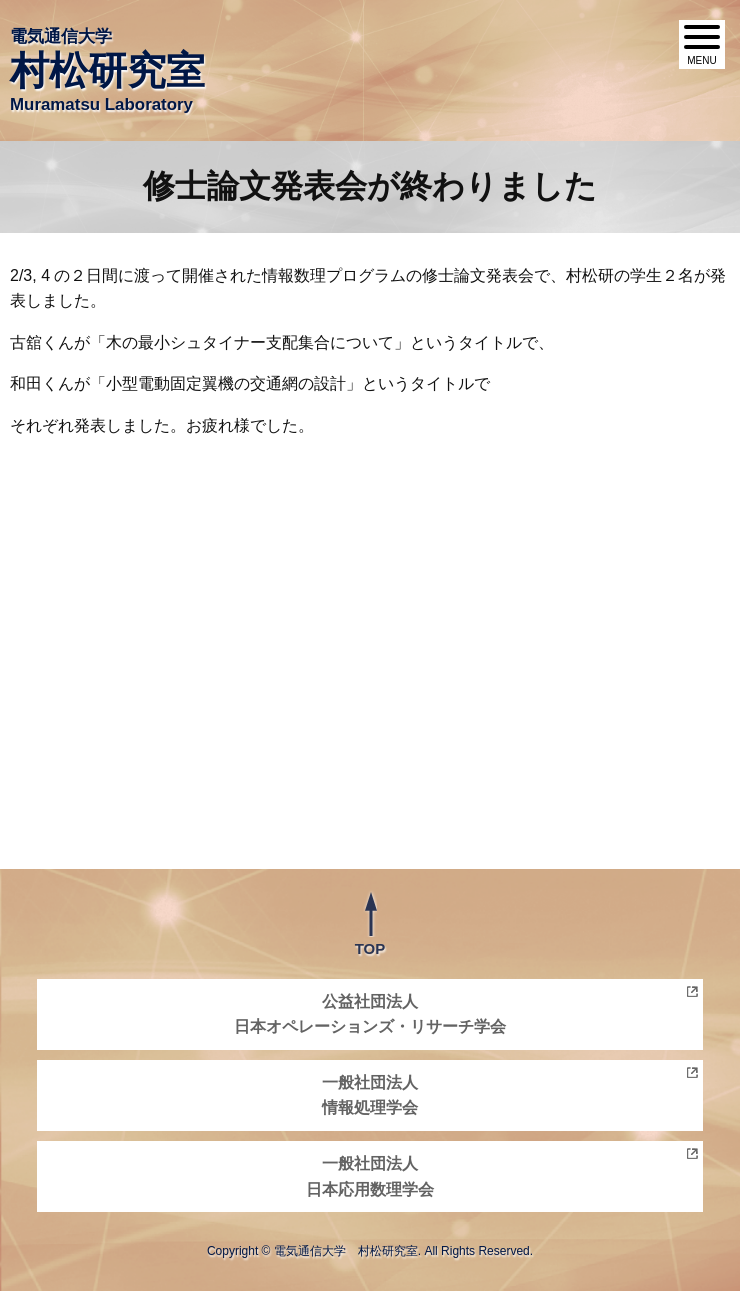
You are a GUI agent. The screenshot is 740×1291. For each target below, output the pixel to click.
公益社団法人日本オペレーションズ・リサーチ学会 (370, 1014)
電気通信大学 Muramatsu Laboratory (107, 70)
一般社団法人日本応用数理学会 (370, 1176)
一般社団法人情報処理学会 (370, 1095)
